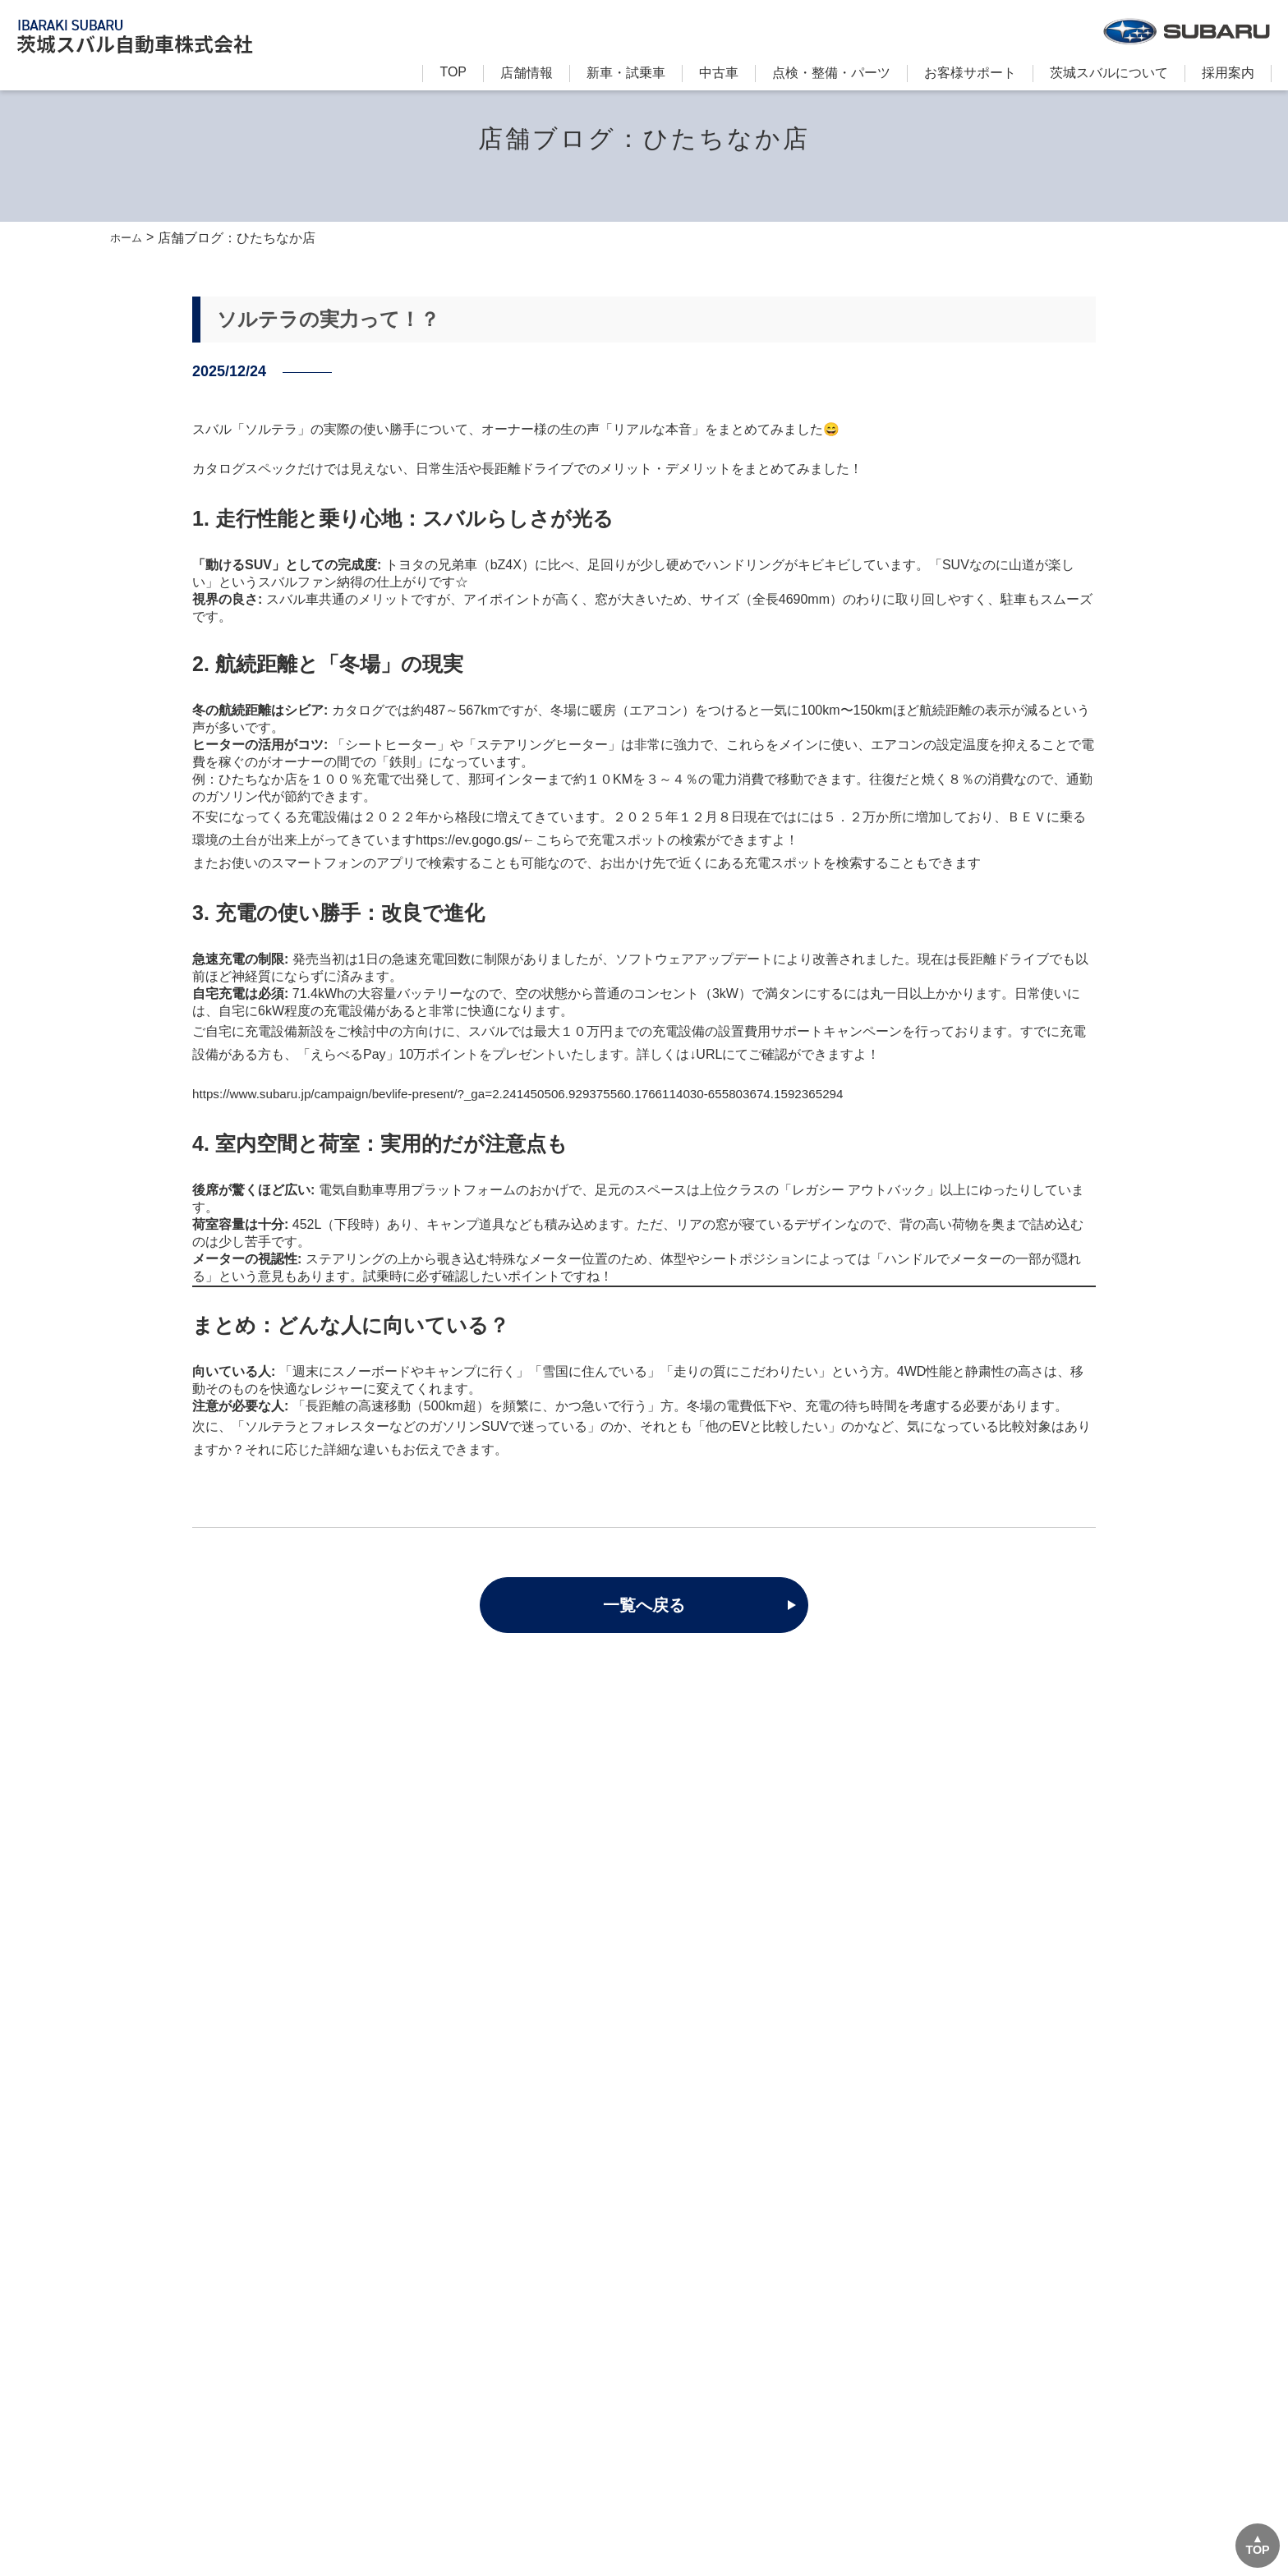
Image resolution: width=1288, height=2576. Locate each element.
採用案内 (1228, 73)
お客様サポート (970, 73)
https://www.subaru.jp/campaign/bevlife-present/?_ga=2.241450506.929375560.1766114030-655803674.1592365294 (535, 1094)
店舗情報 (526, 73)
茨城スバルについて (1109, 73)
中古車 (718, 73)
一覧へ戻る (644, 1606)
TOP (453, 72)
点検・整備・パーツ (831, 73)
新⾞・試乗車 (625, 73)
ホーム (130, 238)
